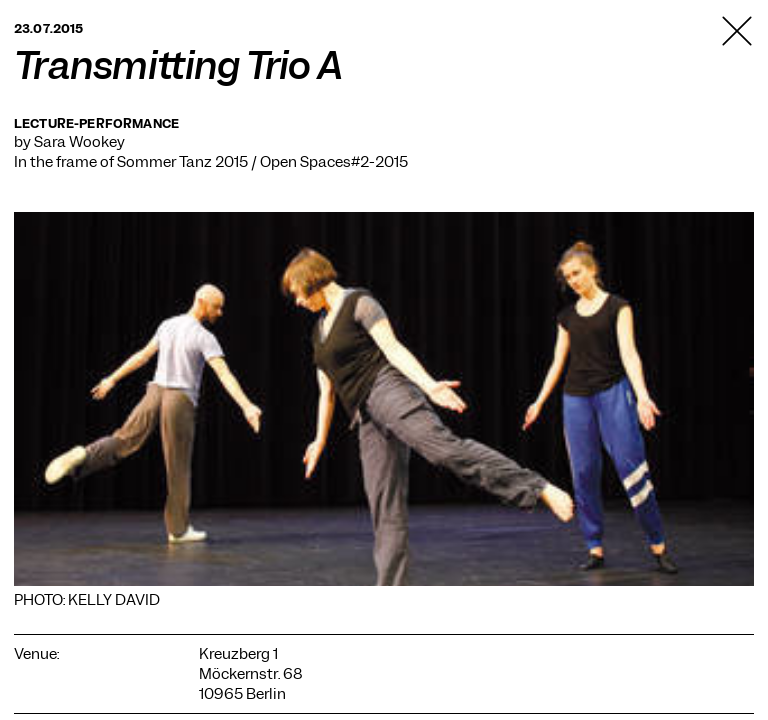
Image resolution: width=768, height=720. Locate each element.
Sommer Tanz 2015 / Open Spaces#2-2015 (262, 162)
